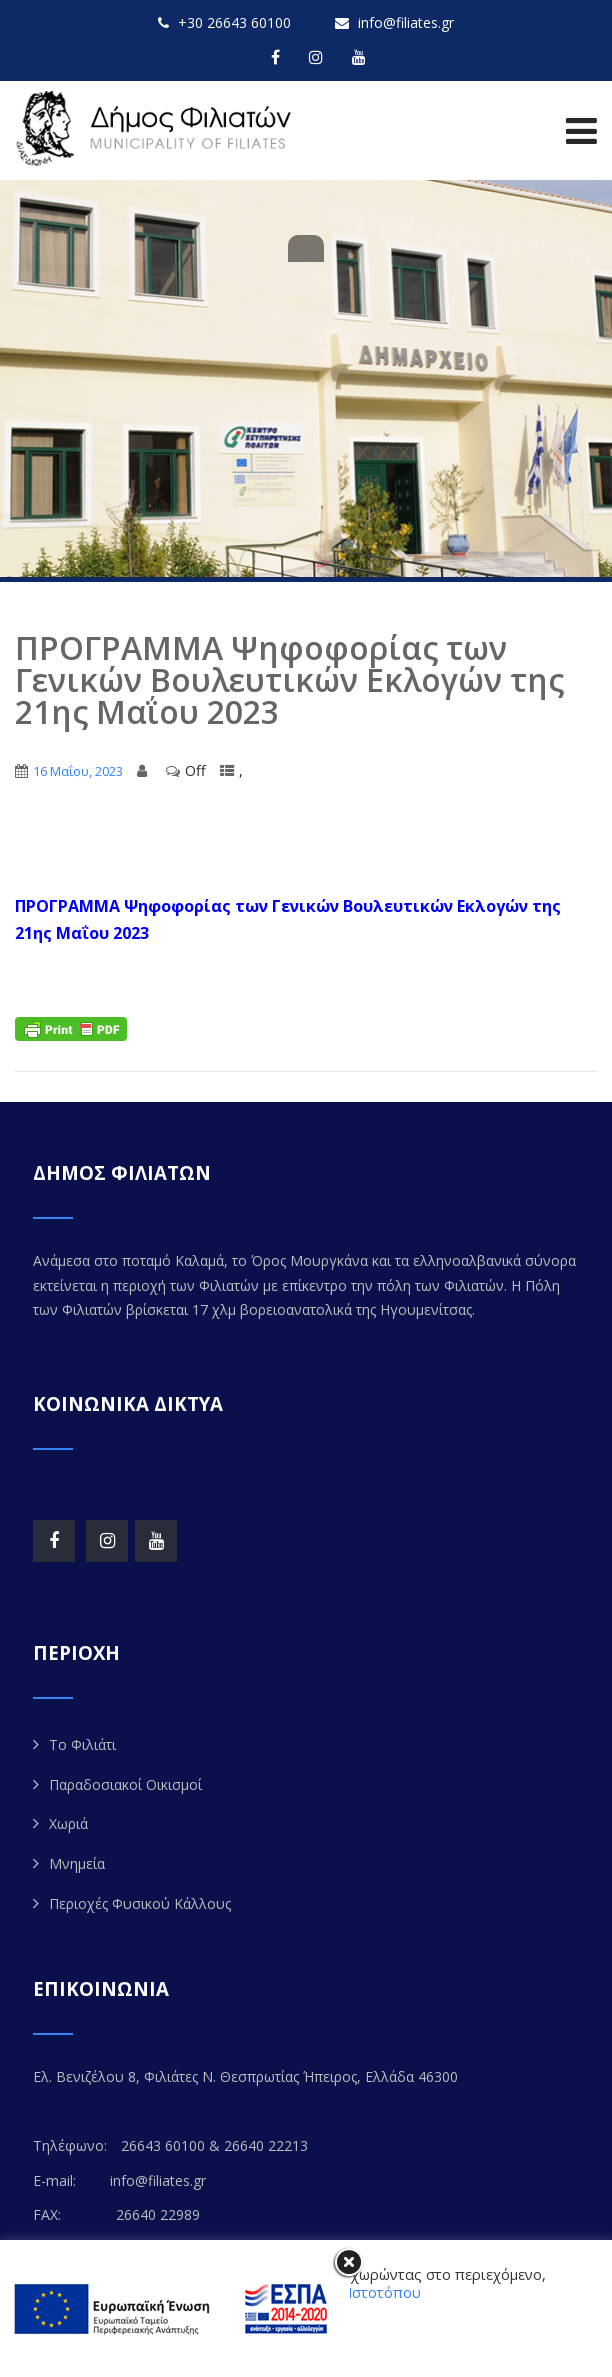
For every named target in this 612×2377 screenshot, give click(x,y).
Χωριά (68, 1823)
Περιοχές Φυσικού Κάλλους (140, 1903)
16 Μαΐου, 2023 (78, 771)
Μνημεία (77, 1863)
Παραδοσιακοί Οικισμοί (125, 1784)
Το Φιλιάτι (82, 1744)
